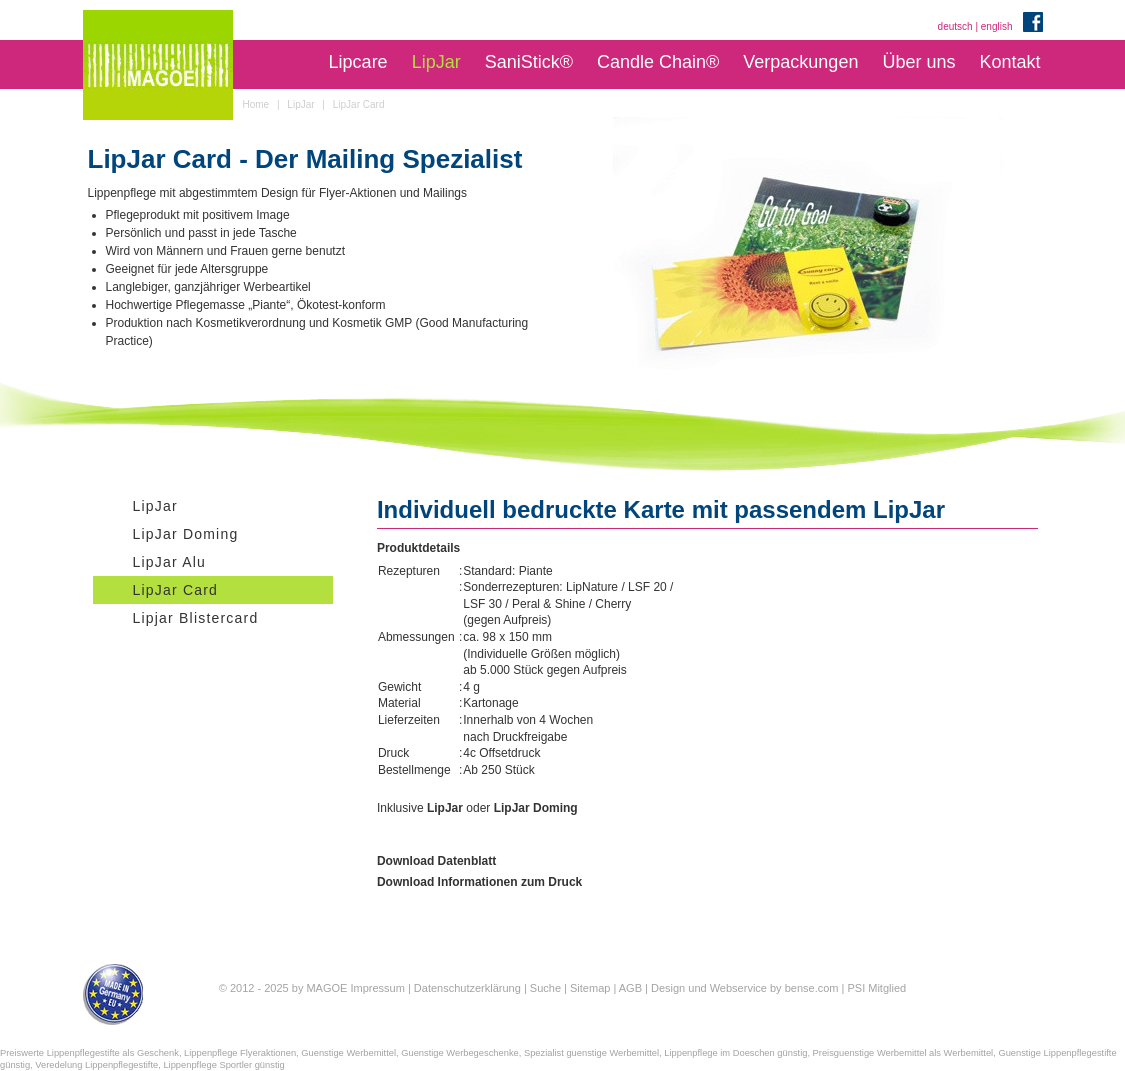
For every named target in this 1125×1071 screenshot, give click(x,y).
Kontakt (1009, 62)
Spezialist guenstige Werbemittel (591, 1053)
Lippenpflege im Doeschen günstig (735, 1053)
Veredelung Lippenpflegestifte (96, 1065)
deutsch (955, 26)
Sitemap (590, 988)
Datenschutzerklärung (467, 988)
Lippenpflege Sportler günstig (223, 1065)
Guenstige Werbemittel (348, 1053)
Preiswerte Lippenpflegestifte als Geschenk (89, 1053)
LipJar (436, 62)
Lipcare (358, 62)
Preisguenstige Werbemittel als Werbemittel (903, 1053)
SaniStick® (529, 62)
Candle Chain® (658, 62)
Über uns (918, 62)
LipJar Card (176, 590)
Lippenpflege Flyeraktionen (240, 1053)
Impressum (377, 988)
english (997, 26)
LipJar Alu (169, 562)
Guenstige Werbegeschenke (460, 1053)
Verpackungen (800, 62)
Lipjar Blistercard (196, 618)
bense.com (812, 988)
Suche (545, 988)
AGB (630, 988)
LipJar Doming (186, 534)
